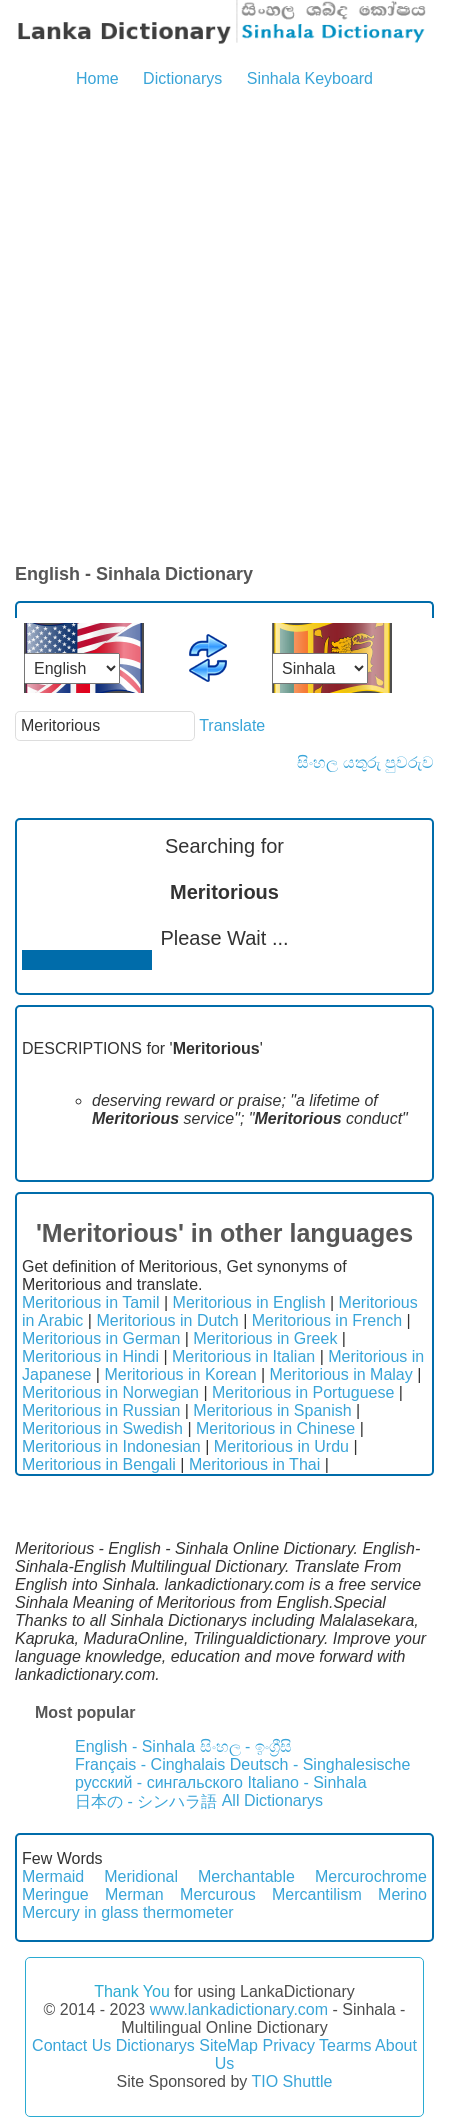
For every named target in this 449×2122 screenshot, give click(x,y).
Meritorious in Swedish (102, 1428)
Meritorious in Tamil (91, 1302)
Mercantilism (317, 1894)
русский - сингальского (159, 1782)
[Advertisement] (224, 327)
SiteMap (228, 2045)
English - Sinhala (135, 1746)
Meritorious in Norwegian (110, 1392)
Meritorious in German (101, 1338)
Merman (134, 1894)
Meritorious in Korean (180, 1374)
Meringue (55, 1894)
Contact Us (71, 2045)
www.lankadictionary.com (239, 2009)
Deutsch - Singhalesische (320, 1764)
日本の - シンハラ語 (146, 1801)
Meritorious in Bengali (99, 1464)
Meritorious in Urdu (281, 1446)
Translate (232, 725)
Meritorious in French (327, 1320)
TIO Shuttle (291, 2081)
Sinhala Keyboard (310, 78)
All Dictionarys (272, 1800)
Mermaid (53, 1876)
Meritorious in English (249, 1302)
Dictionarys (182, 78)
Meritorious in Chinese (275, 1428)
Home (97, 78)
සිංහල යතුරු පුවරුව (365, 762)
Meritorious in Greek (265, 1338)
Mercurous (218, 1894)
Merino (402, 1894)
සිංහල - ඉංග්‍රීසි (246, 1746)
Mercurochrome (371, 1876)
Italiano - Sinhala (306, 1782)
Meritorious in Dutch (167, 1320)
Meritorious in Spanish (272, 1410)
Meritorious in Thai (254, 1464)
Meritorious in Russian (101, 1410)
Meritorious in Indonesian (111, 1446)
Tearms (345, 2045)
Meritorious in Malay (341, 1374)
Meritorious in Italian (243, 1356)
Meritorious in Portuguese (303, 1392)
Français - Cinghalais (150, 1764)
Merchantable (246, 1876)
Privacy (288, 2045)
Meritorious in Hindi (90, 1356)
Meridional (141, 1876)
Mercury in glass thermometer (128, 1912)
